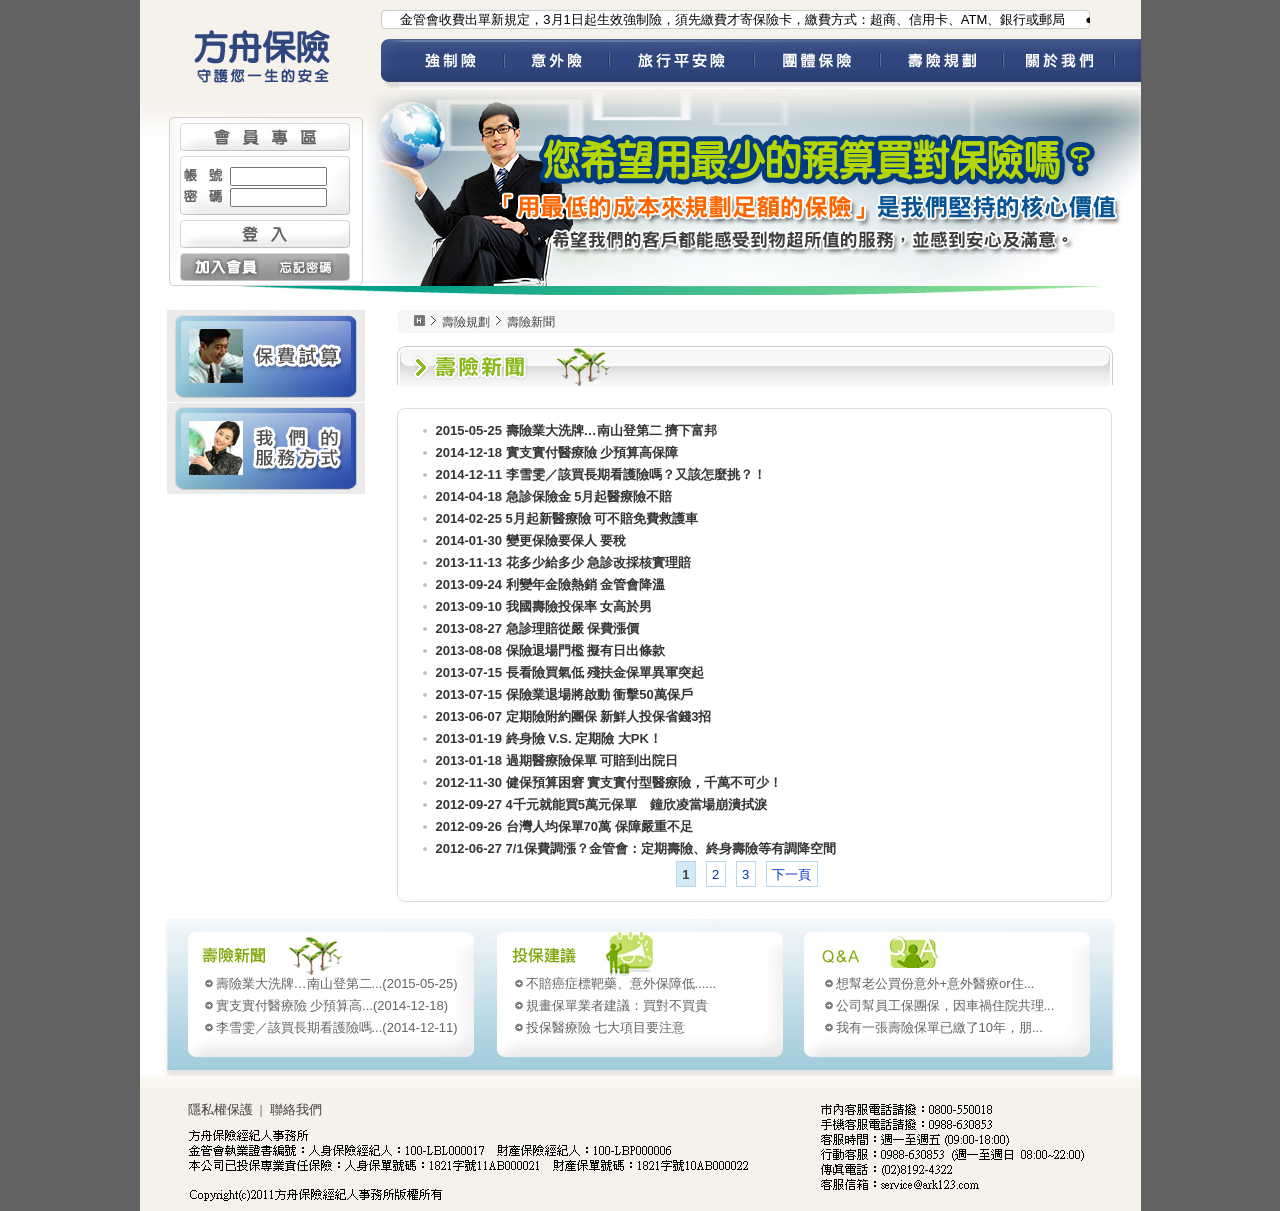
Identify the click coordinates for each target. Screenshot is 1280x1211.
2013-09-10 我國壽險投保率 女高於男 (544, 606)
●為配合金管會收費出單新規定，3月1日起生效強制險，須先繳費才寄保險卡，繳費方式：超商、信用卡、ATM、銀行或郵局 (715, 19)
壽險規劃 (941, 64)
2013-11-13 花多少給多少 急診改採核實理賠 (564, 562)
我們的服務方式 (266, 448)
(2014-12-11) (337, 1027)
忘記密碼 (307, 267)
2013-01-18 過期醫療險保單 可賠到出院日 (557, 760)
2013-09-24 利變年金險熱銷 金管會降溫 (551, 584)
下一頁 (791, 874)
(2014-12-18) (332, 1005)
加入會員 (222, 267)
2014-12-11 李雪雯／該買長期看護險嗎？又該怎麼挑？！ (601, 474)
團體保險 (817, 64)
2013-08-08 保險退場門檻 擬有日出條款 (551, 650)
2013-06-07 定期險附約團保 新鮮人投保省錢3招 (574, 716)
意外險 (556, 64)
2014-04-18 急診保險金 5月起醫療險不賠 (554, 496)
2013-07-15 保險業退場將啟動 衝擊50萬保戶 (564, 694)
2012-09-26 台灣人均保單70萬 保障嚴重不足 (564, 826)
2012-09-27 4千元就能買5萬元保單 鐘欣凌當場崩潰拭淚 (602, 804)
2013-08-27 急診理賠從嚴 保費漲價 (538, 628)
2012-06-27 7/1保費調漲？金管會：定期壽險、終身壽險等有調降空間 (636, 848)
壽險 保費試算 (266, 356)
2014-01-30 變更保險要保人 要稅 (531, 540)
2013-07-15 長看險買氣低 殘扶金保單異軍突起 (570, 672)
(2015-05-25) (337, 983)
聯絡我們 (296, 1109)
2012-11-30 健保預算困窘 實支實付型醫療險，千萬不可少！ (609, 782)
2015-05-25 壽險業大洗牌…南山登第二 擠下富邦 (577, 430)
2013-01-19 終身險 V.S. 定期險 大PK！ (549, 738)
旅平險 (681, 64)
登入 (265, 234)
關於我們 (1072, 64)
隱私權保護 (220, 1109)
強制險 (451, 64)
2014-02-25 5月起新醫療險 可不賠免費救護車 (567, 518)
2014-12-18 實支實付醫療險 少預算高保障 (557, 452)
